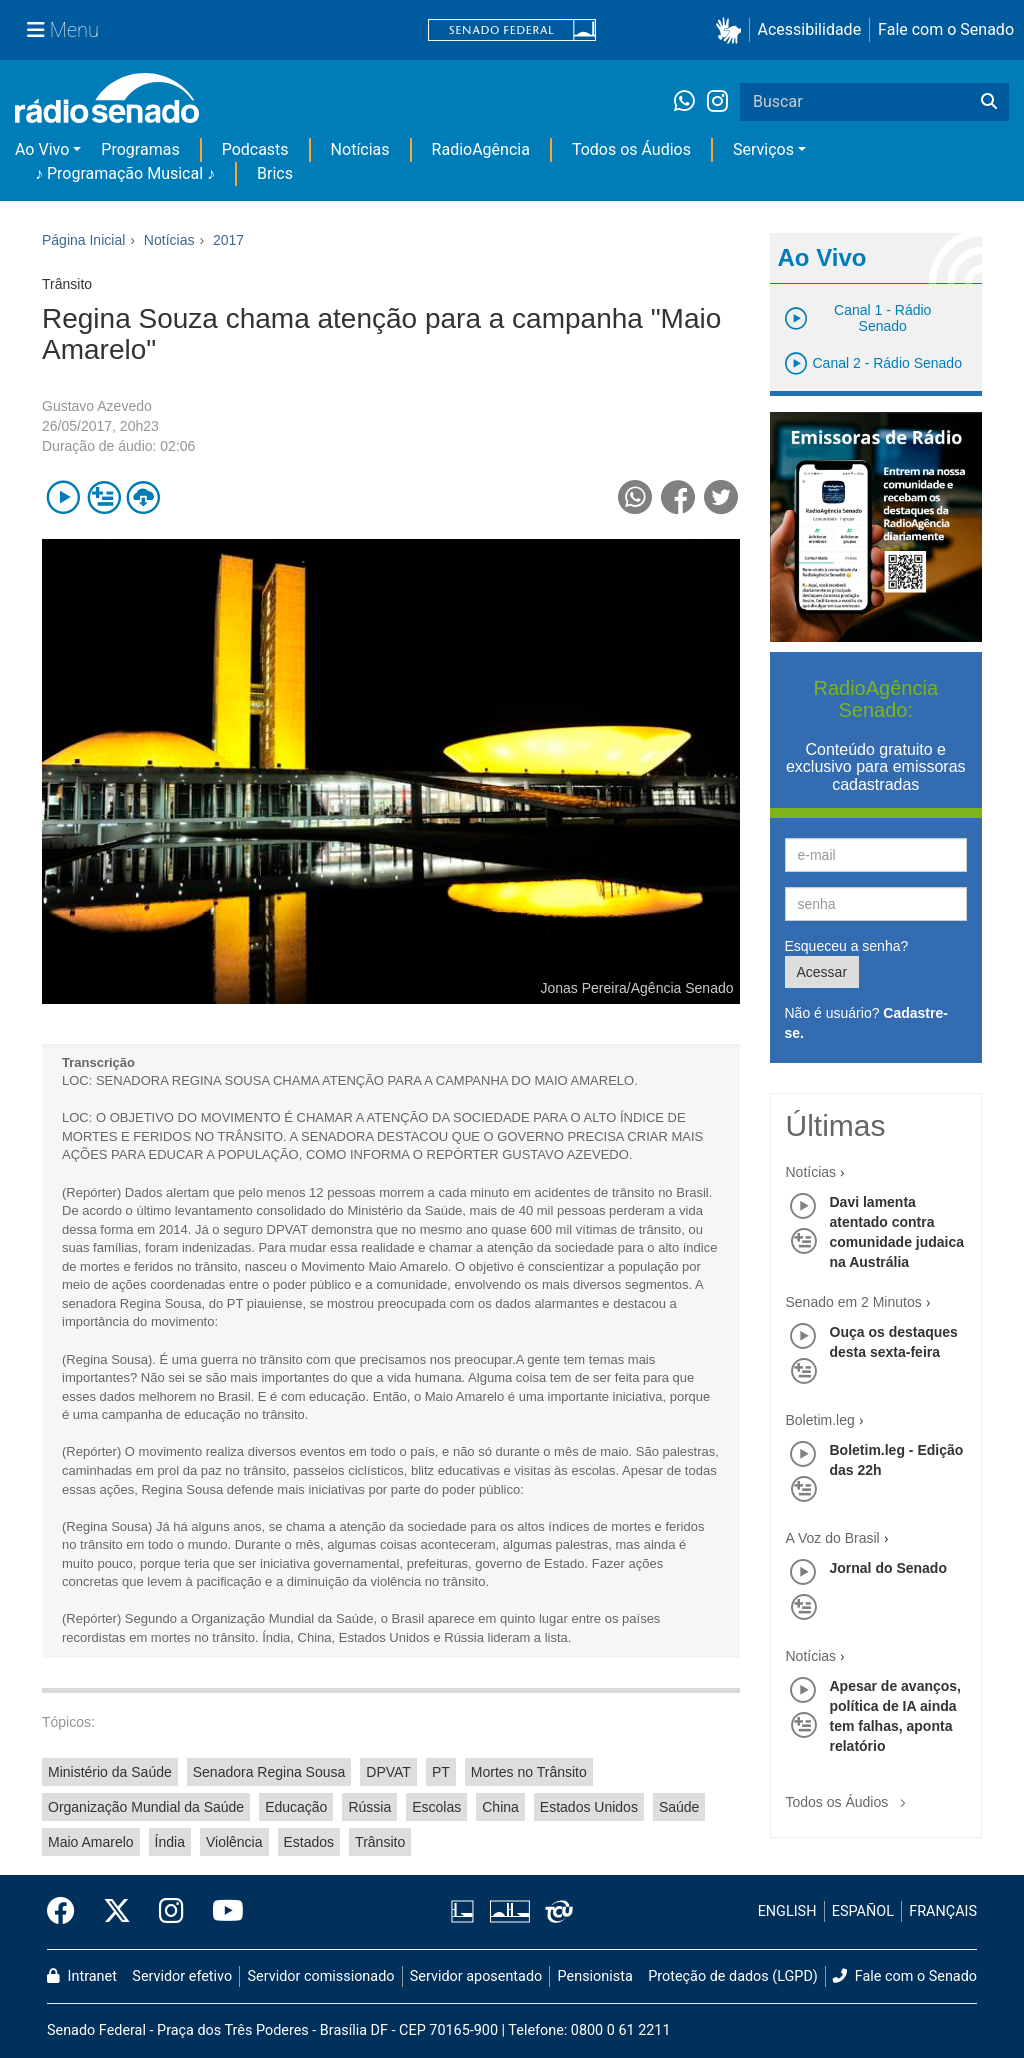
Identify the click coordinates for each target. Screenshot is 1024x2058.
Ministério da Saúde (110, 1772)
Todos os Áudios (631, 149)
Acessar (822, 972)
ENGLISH (787, 1911)
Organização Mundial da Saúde (146, 1807)
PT (441, 1772)
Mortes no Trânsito (529, 1772)
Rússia (369, 1807)
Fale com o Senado (946, 29)
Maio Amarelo (91, 1842)
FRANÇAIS (943, 1911)
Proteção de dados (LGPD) (733, 1976)
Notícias (360, 149)
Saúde (679, 1807)
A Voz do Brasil (833, 1538)
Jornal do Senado (888, 1568)
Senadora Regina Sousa (269, 1772)
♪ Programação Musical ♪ (125, 173)
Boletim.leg (820, 1420)
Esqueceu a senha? (847, 946)
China (500, 1807)
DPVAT (388, 1772)
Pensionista (595, 1976)
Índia (170, 1842)
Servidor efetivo (182, 1976)
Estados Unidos (589, 1807)
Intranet (82, 1976)
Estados (309, 1842)
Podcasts (255, 149)
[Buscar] (989, 102)
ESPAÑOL (863, 1911)
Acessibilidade (810, 29)
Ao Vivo (42, 149)
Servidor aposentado (476, 1976)
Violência (234, 1842)
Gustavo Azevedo (97, 406)
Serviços (763, 149)
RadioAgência (481, 149)
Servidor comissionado (321, 1976)
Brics (275, 173)
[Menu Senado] (63, 30)
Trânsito (380, 1842)
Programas (140, 149)
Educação (296, 1807)
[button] (732, 30)
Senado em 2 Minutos (854, 1302)
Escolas (436, 1807)
